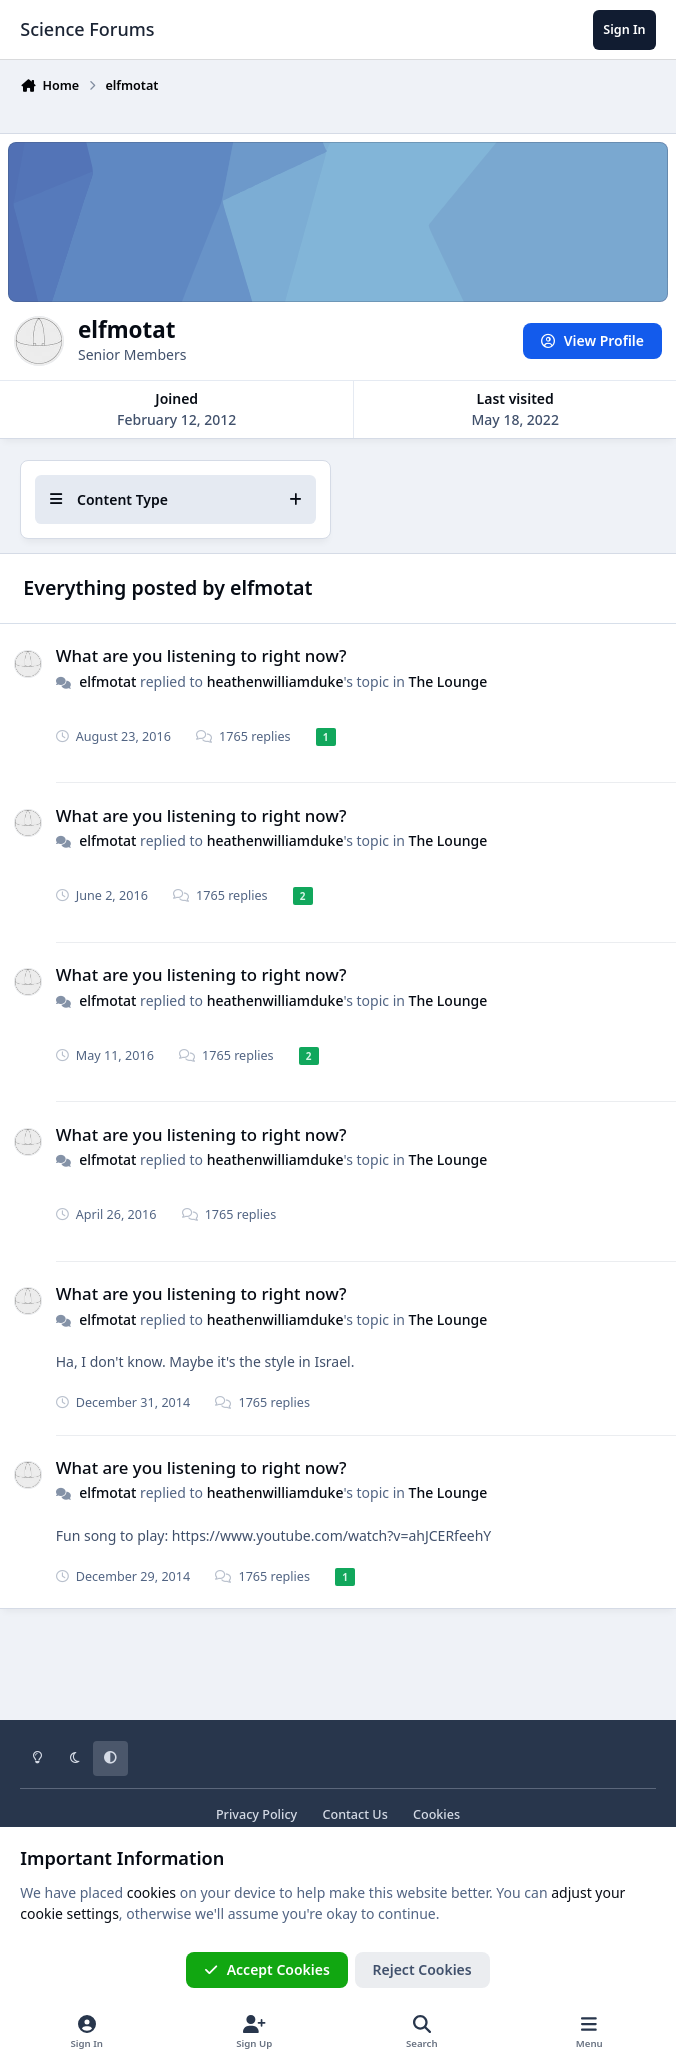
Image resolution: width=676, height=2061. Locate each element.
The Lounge (448, 680)
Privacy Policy (256, 1814)
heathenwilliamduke (275, 680)
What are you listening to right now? (201, 655)
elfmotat (107, 680)
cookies (151, 1892)
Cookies (436, 1814)
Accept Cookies (267, 1969)
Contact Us (354, 1814)
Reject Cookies (422, 1969)
